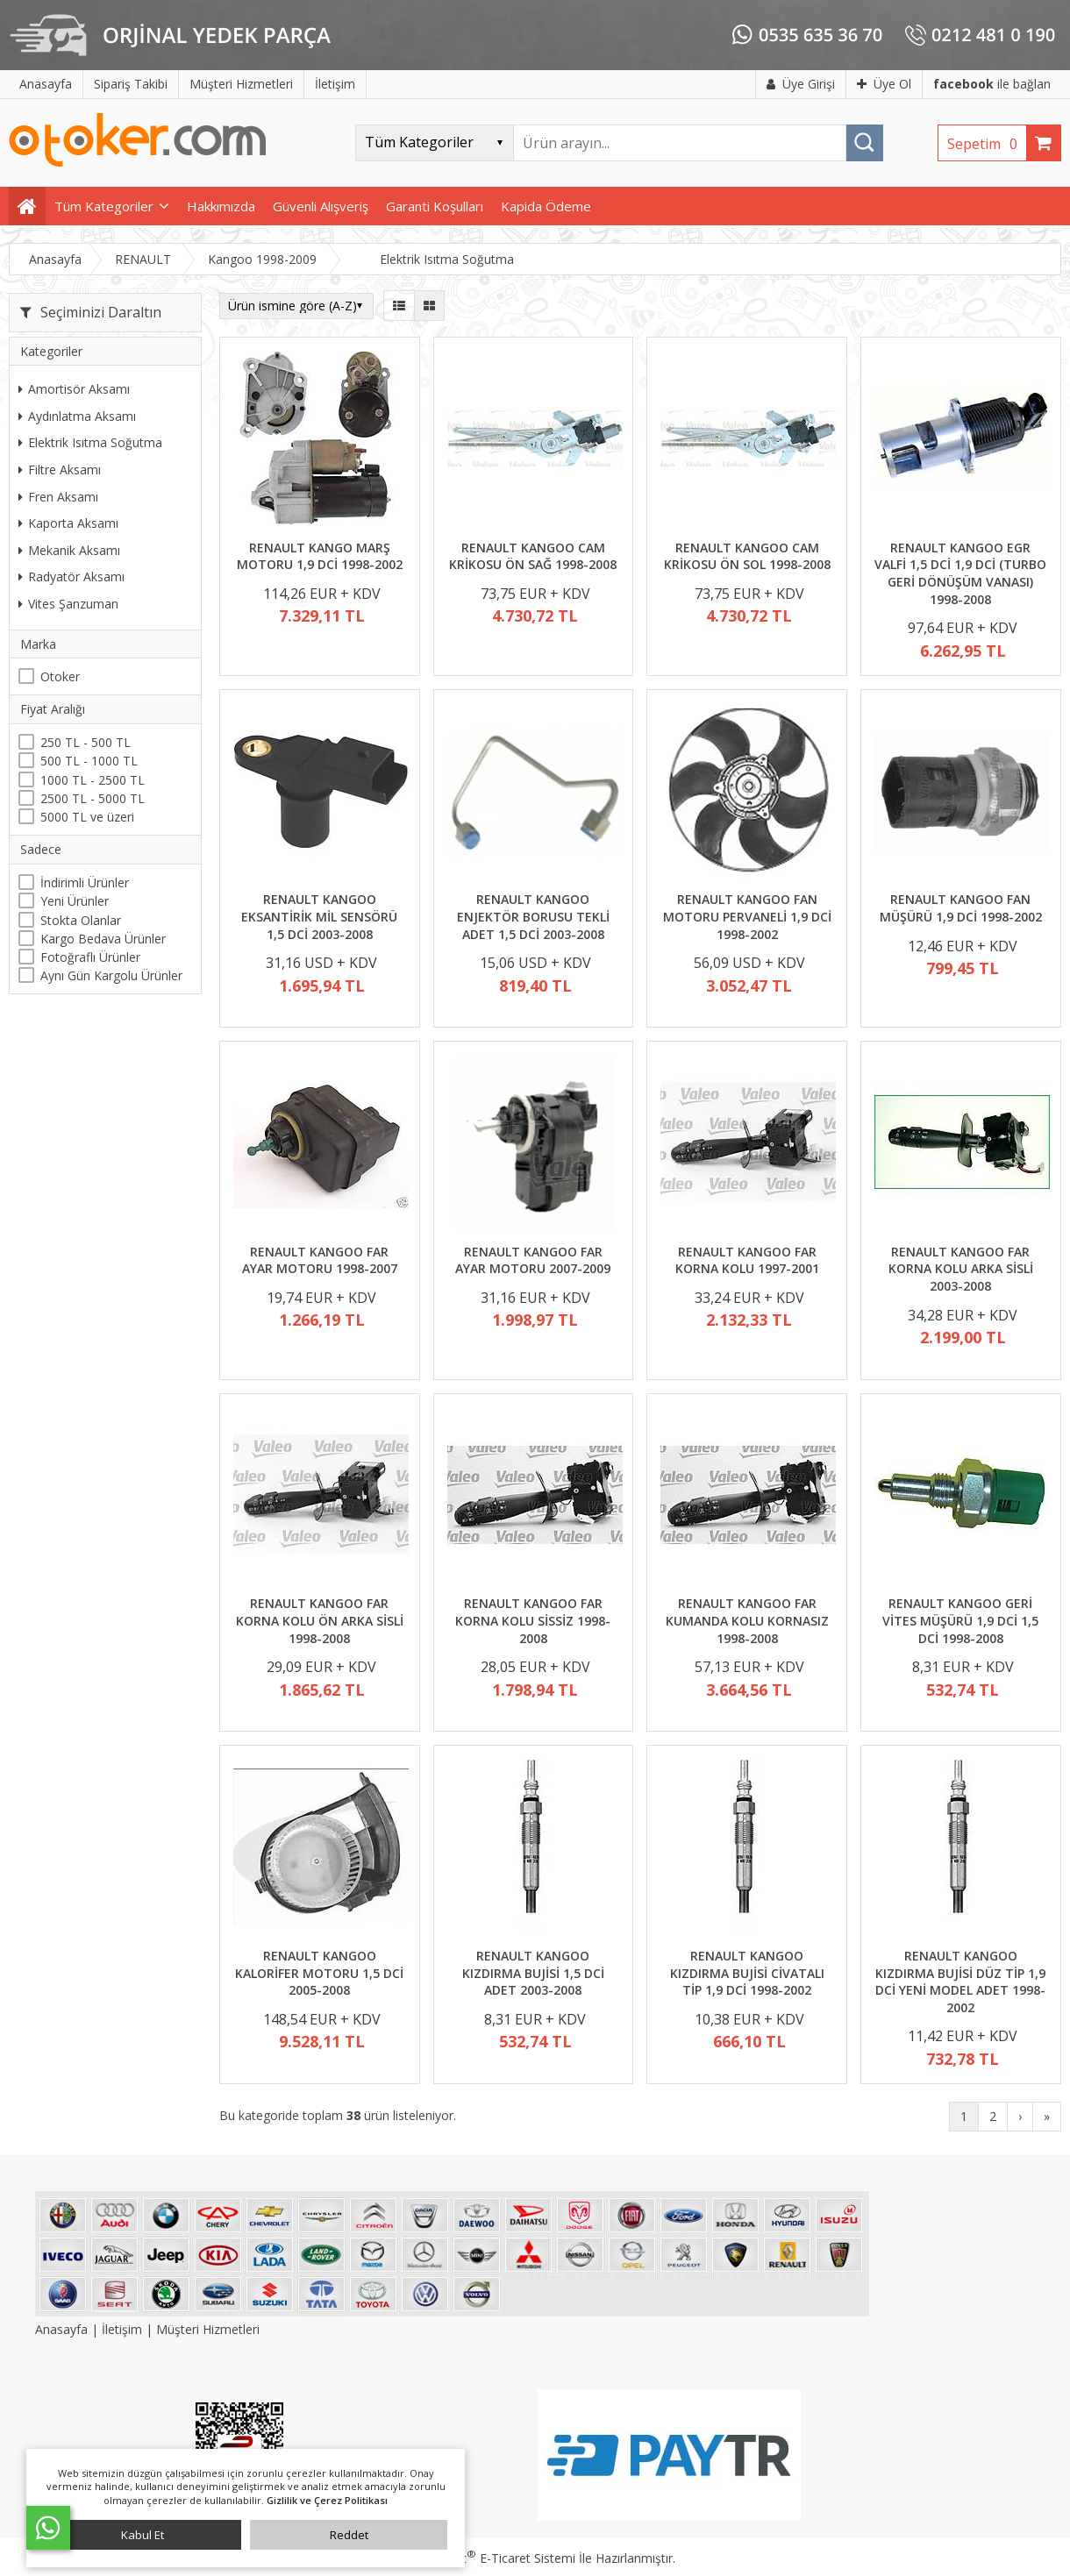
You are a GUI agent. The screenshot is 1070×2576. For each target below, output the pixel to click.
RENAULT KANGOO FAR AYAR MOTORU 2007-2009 (532, 1260)
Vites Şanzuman (68, 603)
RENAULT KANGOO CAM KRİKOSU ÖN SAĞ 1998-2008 (533, 556)
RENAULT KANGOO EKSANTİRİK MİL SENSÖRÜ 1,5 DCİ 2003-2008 (319, 916)
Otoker (60, 676)
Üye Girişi (801, 83)
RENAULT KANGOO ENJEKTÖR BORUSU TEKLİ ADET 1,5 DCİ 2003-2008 (533, 916)
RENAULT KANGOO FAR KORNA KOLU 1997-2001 (747, 1260)
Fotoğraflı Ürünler (90, 957)
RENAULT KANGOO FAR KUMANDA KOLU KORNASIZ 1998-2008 (747, 1620)
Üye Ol (884, 83)
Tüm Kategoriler (103, 206)
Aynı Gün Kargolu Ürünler (111, 975)
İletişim (122, 2329)
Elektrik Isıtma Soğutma (90, 442)
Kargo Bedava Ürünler (103, 938)
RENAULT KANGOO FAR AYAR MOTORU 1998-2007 (319, 1260)
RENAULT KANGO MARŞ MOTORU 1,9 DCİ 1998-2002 (320, 556)
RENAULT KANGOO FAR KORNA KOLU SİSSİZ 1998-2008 (532, 1620)
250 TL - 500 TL (85, 742)
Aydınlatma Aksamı (77, 416)
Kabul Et (142, 2535)
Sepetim (986, 143)
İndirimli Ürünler (84, 882)
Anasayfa (63, 2329)
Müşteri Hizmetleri (208, 2329)
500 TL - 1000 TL (89, 760)
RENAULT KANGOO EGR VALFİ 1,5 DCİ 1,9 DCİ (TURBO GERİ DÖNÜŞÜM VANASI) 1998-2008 (960, 573)
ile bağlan (992, 83)
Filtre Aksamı (59, 469)
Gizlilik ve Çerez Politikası (327, 2500)
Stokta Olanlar (80, 920)
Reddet (349, 2535)
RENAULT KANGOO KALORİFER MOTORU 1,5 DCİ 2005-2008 (319, 1972)
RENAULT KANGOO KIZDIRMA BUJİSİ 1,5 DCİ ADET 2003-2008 (533, 1972)
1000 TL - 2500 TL (92, 780)
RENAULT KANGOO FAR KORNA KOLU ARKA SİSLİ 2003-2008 (960, 1268)
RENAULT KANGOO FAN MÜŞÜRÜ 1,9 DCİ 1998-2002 (961, 908)
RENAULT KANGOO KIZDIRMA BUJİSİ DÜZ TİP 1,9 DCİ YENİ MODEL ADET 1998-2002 (960, 1981)
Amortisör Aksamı (74, 389)
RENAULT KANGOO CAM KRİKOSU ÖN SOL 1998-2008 (747, 556)
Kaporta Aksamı (68, 523)
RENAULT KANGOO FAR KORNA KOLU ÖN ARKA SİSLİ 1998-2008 (319, 1620)
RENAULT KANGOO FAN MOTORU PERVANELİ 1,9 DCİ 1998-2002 (747, 916)
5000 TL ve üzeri (87, 816)
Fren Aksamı (58, 496)
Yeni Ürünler (74, 901)
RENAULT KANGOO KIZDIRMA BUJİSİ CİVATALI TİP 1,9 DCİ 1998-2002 (747, 1972)
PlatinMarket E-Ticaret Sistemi (485, 2558)
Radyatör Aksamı (71, 576)
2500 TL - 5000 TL (92, 798)
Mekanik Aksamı (69, 550)
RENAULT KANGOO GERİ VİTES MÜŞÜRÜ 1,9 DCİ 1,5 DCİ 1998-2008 (960, 1620)
